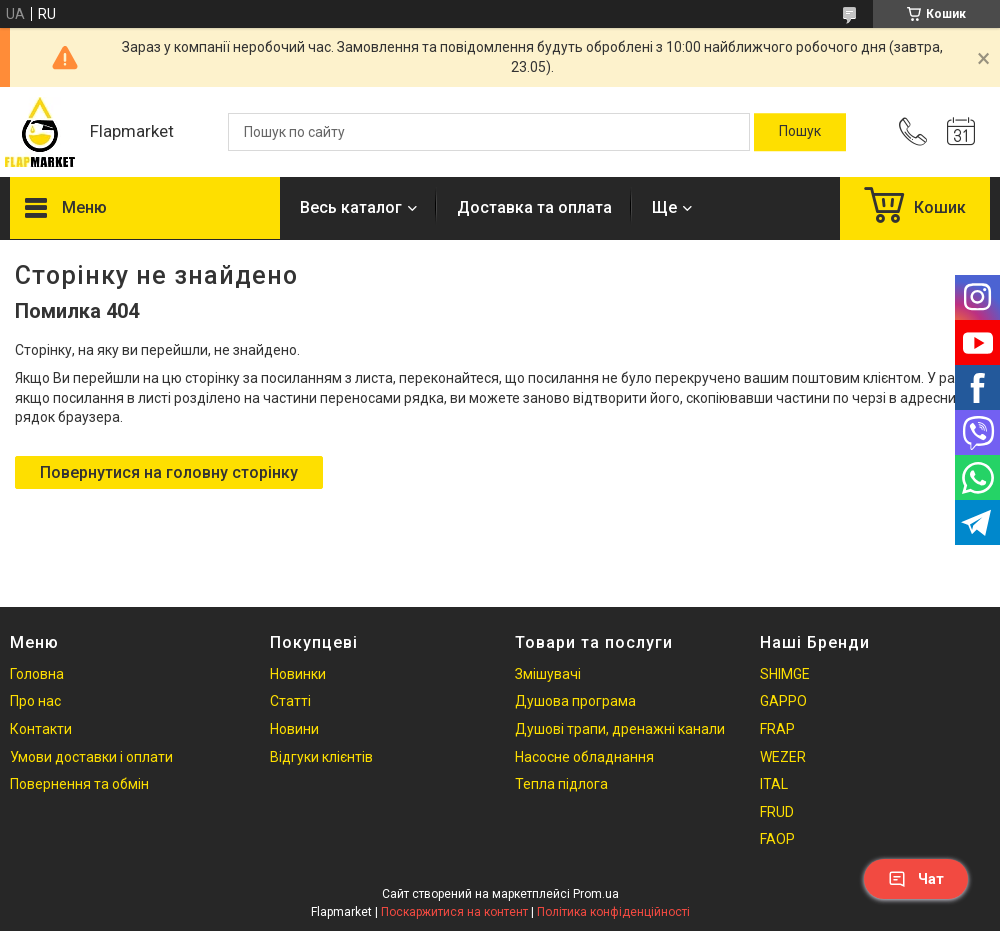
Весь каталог (351, 207)
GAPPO (783, 701)
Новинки (298, 674)
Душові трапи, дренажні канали (620, 729)
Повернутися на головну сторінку (169, 472)
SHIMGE (785, 674)
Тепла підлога (561, 784)
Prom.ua (596, 894)
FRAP (777, 729)
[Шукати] (800, 132)
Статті (290, 701)
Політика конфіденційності (613, 912)
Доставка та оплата (534, 207)
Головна (37, 674)
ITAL (774, 784)
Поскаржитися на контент (454, 912)
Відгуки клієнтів (321, 757)
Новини (294, 729)
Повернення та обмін (79, 784)
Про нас (35, 701)
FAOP (777, 839)
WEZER (783, 757)
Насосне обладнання (584, 757)
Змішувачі (548, 674)
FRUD (777, 812)
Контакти (41, 729)
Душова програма (575, 701)
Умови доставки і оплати (91, 757)
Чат (916, 879)
